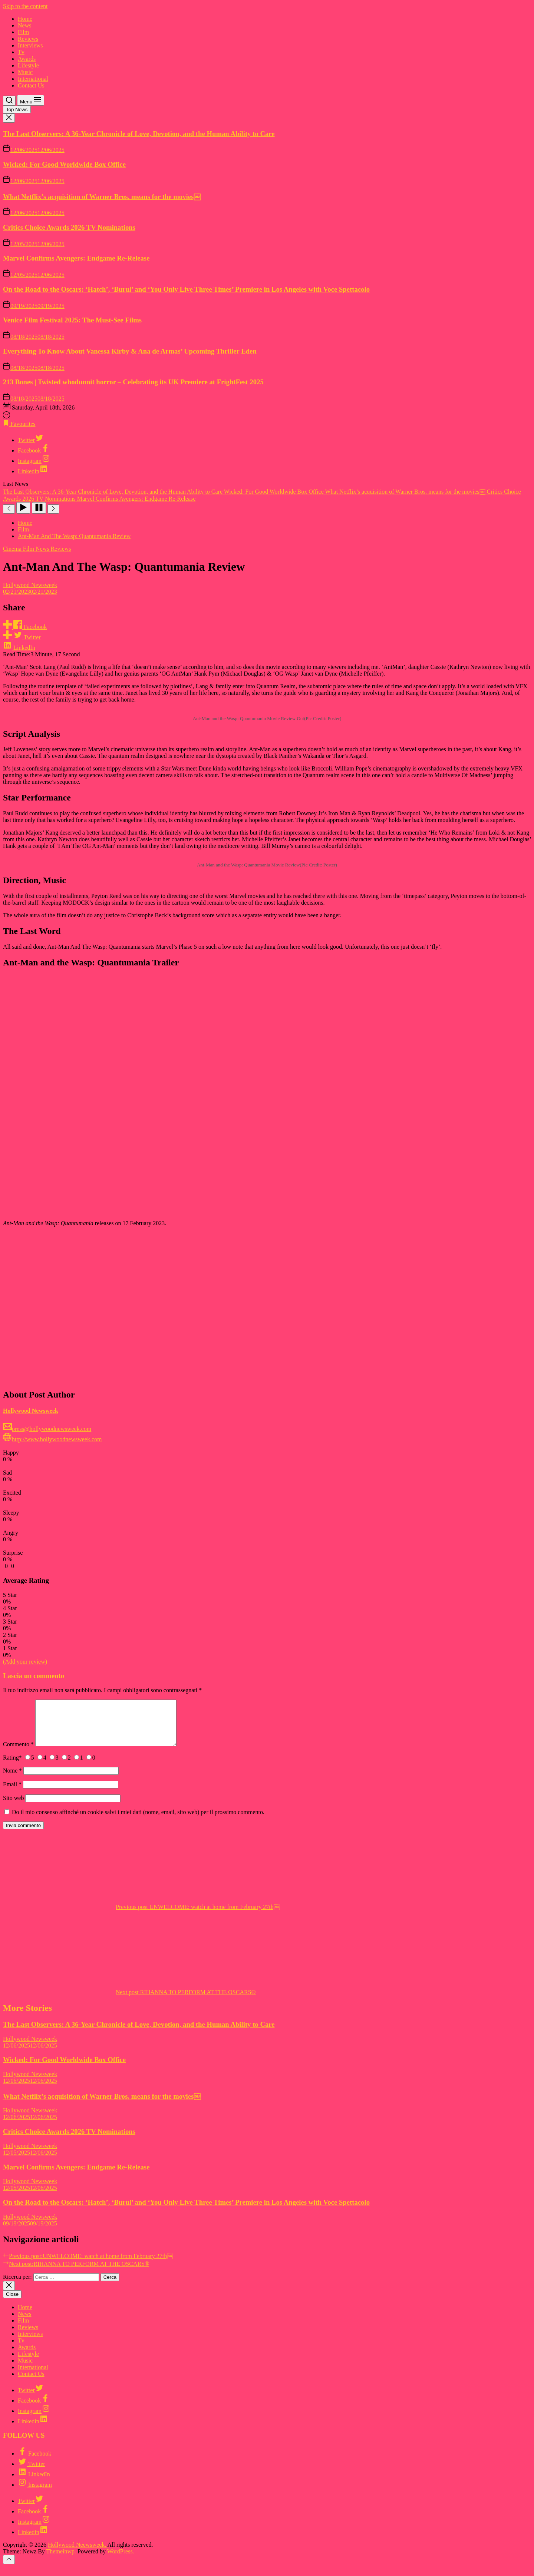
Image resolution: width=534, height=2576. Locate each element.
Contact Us (31, 85)
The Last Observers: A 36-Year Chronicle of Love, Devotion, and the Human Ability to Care (139, 133)
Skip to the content (25, 6)
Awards (27, 59)
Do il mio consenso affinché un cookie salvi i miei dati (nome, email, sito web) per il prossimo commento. (138, 1821)
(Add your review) (25, 1661)
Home (25, 19)
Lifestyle (28, 65)
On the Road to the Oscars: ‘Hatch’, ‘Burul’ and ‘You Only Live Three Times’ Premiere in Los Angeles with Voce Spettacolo (186, 289)
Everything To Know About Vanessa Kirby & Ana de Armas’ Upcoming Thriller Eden (130, 351)
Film (23, 32)
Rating (12, 1766)
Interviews (30, 45)
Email (12, 1793)
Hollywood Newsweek (30, 585)
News (24, 25)
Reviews (28, 39)
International (33, 79)
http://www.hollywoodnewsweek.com (52, 1439)
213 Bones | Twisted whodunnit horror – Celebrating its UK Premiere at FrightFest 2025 (133, 382)
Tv (21, 52)
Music (25, 72)
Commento (18, 1753)
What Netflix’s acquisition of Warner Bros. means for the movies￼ (102, 196)
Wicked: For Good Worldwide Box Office (64, 164)
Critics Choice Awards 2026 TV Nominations (69, 227)
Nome (12, 1779)
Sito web (13, 1807)
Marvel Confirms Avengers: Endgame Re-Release (76, 258)
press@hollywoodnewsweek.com (47, 1429)
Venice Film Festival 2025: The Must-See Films (72, 320)
